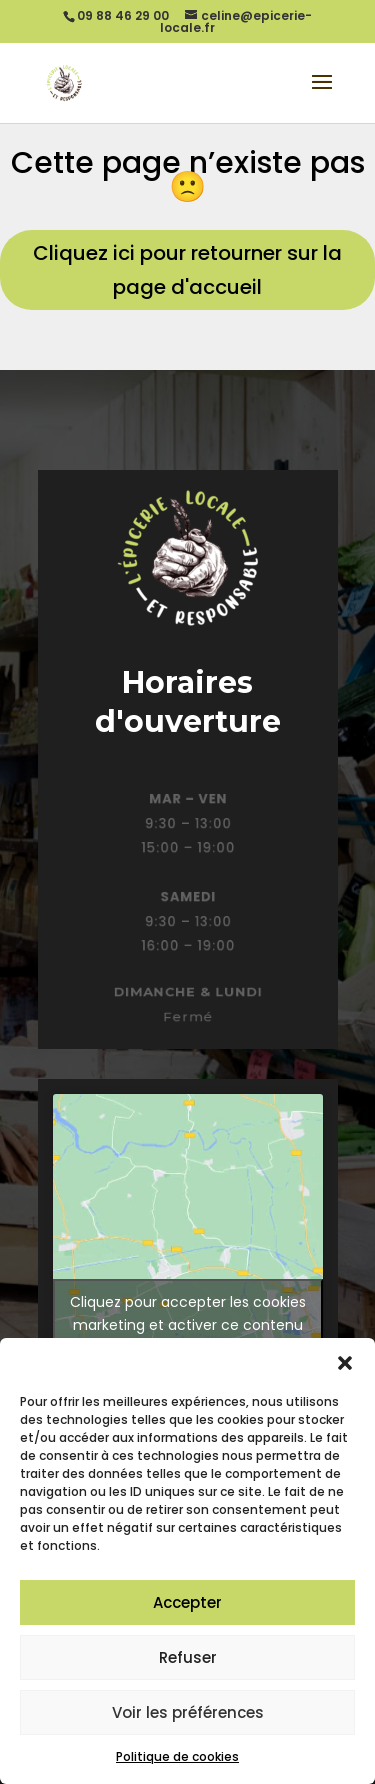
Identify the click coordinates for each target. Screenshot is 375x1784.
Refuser (188, 1657)
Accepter (187, 1602)
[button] (345, 1363)
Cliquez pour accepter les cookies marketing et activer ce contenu (188, 1313)
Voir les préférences (188, 1712)
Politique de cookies (177, 1756)
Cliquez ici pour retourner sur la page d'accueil (187, 270)
